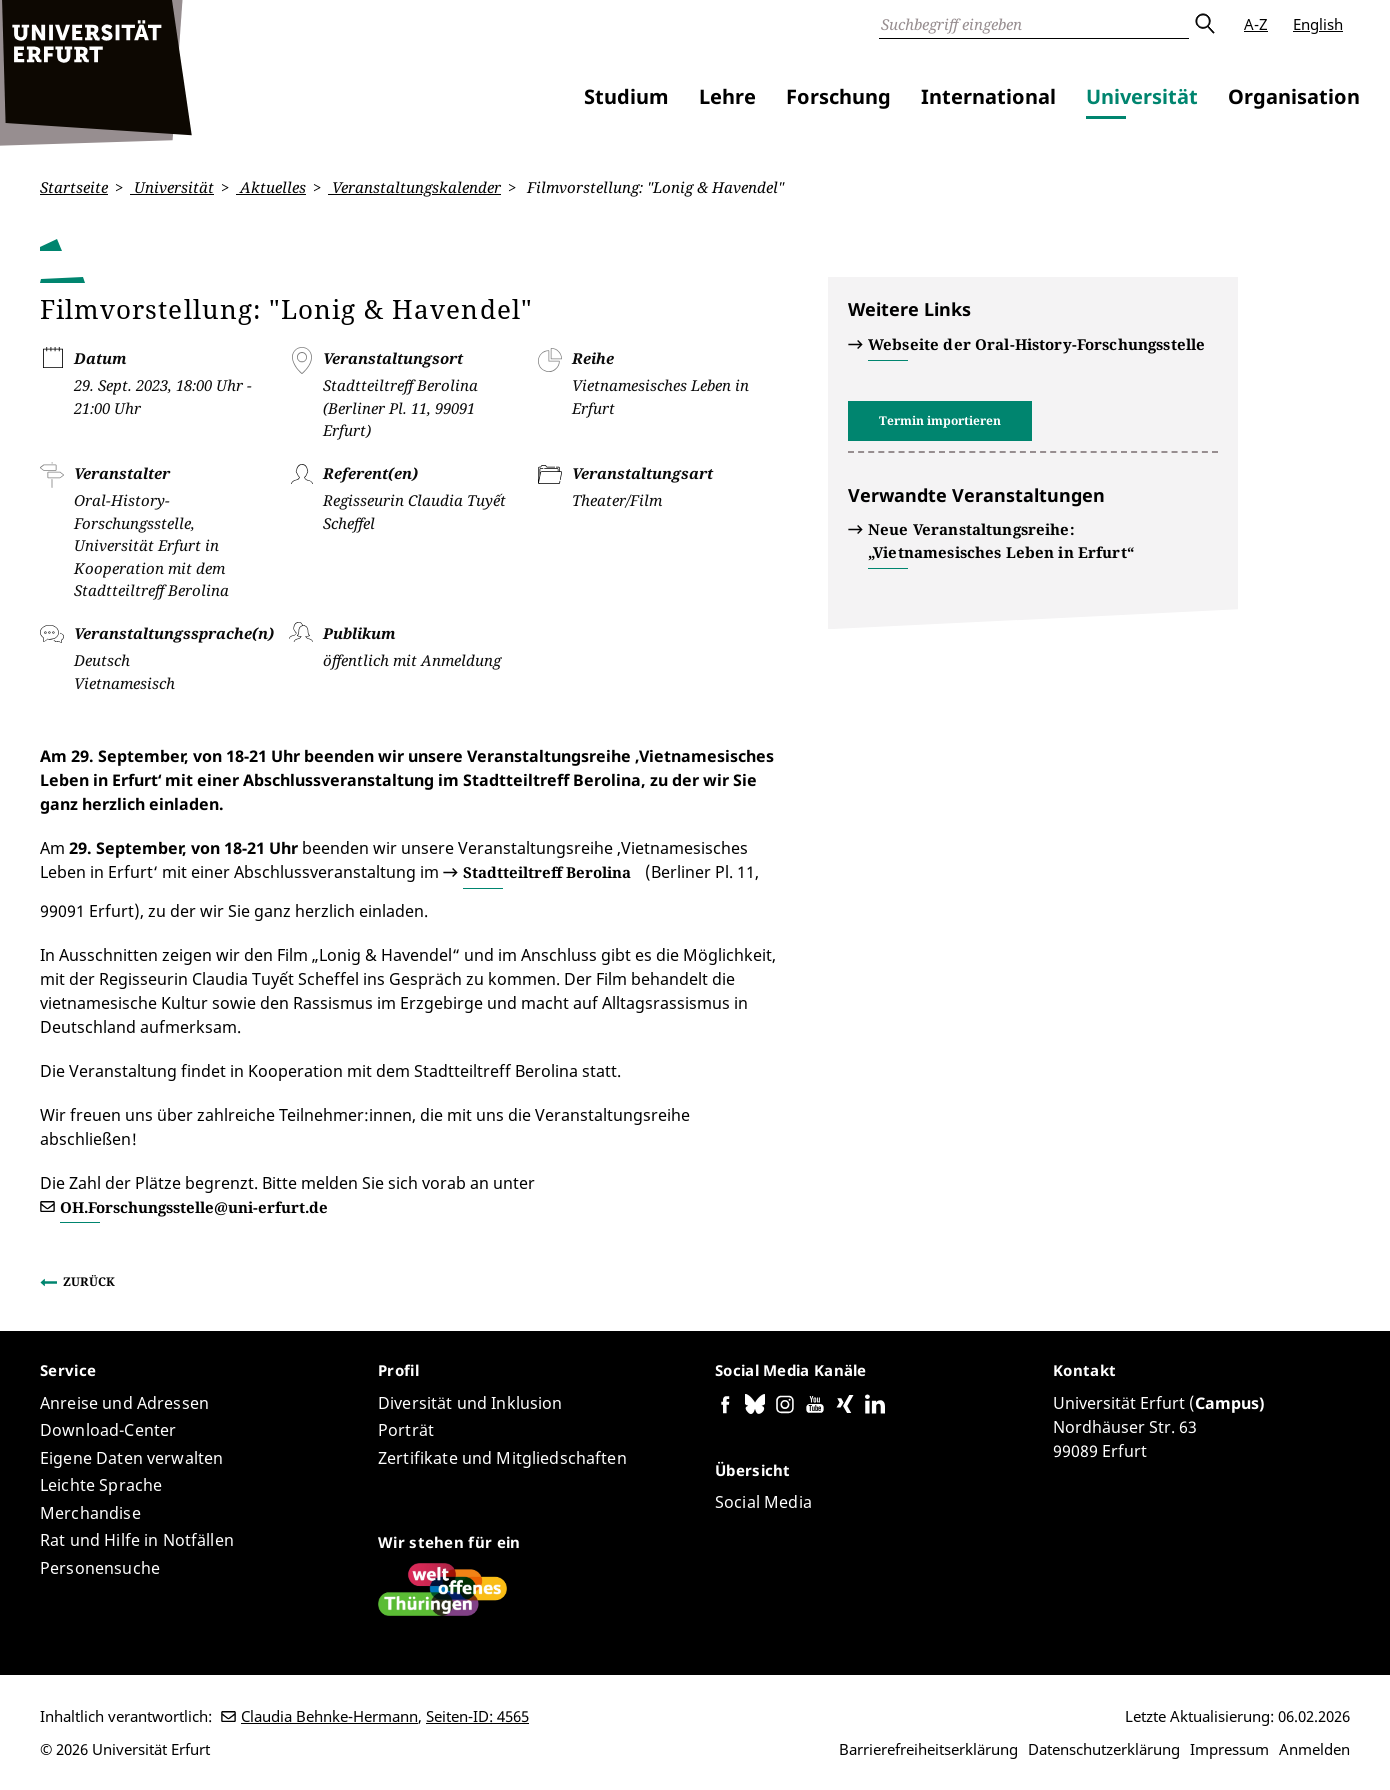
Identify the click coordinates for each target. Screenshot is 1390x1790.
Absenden (1204, 24)
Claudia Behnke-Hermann (329, 1716)
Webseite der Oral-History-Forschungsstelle (1036, 344)
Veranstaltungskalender (414, 187)
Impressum (1229, 1749)
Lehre (727, 96)
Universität (1142, 96)
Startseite (74, 187)
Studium (626, 96)
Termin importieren (940, 420)
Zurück (89, 1281)
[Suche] (1034, 24)
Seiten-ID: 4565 (477, 1716)
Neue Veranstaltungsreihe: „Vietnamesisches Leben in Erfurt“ (1001, 540)
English (1318, 24)
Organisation (1294, 96)
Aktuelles (271, 187)
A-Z (1256, 24)
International (988, 96)
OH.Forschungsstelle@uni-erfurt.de (194, 1206)
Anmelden (1314, 1749)
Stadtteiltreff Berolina (547, 872)
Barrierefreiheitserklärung (928, 1749)
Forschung (838, 96)
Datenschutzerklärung (1104, 1749)
